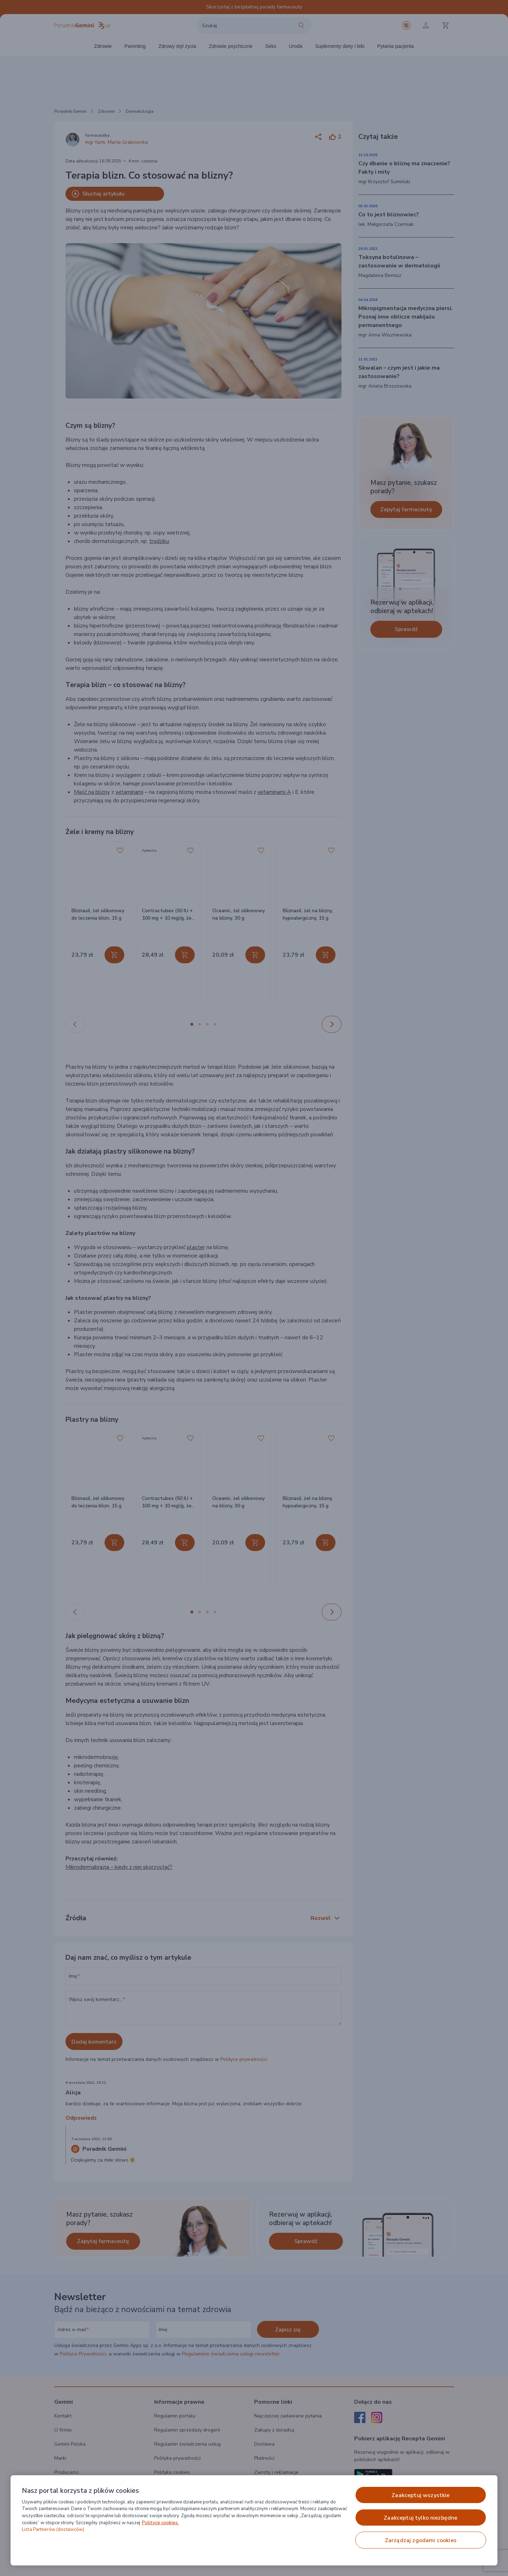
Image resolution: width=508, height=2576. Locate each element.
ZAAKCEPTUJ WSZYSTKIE (420, 2495)
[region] (254, 2520)
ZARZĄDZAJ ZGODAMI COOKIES (421, 2540)
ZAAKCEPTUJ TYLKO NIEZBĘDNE (420, 2518)
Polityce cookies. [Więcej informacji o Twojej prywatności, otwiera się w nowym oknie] (160, 2523)
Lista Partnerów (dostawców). (54, 2529)
